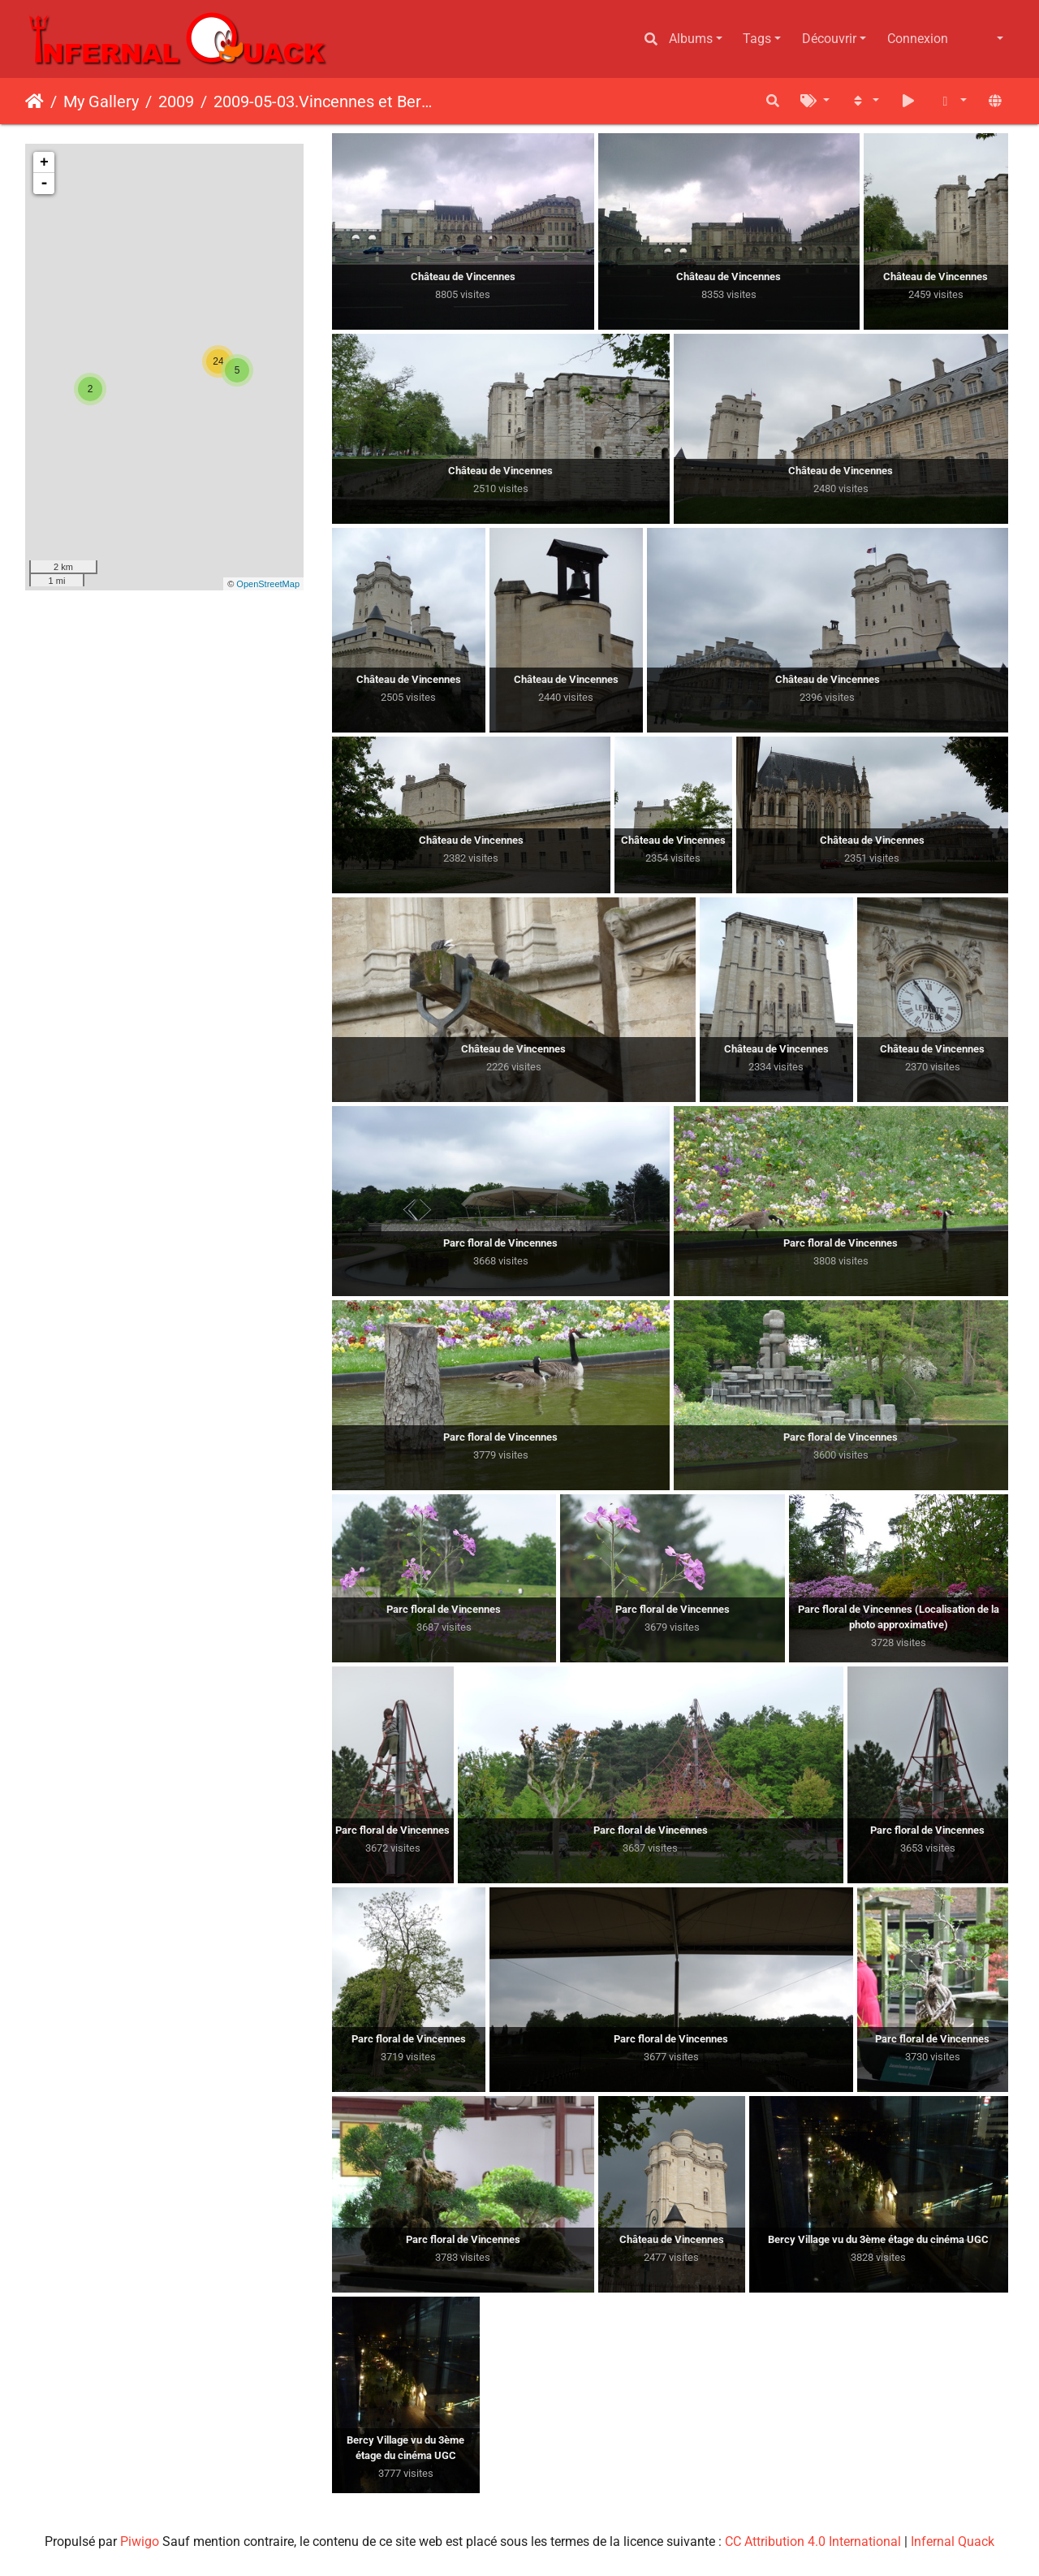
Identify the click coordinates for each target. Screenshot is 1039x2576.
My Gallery (101, 101)
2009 (176, 101)
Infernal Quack (952, 2541)
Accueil (34, 101)
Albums (691, 38)
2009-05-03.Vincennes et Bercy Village (325, 101)
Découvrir (829, 38)
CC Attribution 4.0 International (813, 2541)
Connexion (917, 38)
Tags (757, 38)
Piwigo (139, 2541)
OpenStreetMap (268, 584)
